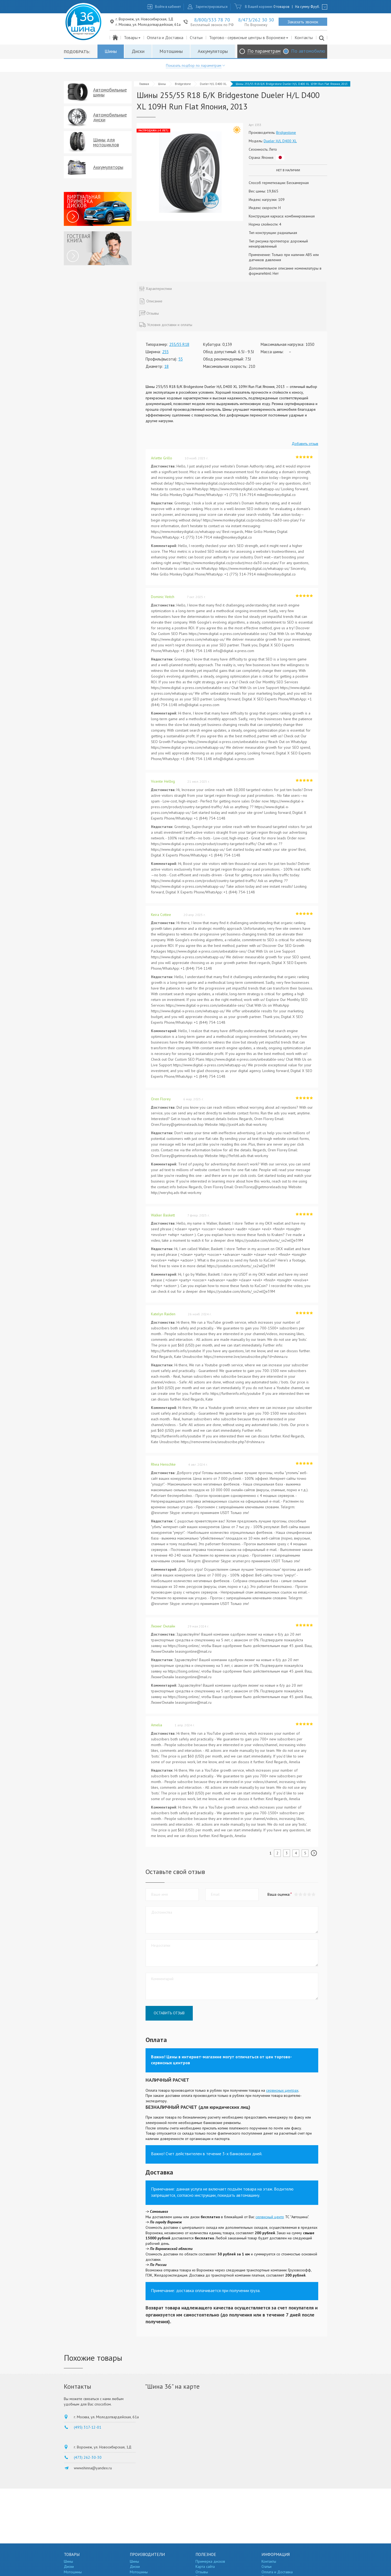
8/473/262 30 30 (256, 20)
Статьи (196, 37)
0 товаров (281, 6)
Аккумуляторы (213, 51)
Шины (111, 51)
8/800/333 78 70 (212, 20)
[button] (313, 1894)
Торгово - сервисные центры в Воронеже (249, 37)
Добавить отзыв (305, 443)
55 (180, 359)
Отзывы (201, 2571)
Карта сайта (205, 2566)
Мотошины (171, 51)
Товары (132, 37)
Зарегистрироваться (211, 6)
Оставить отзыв (169, 2013)
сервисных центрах (282, 2090)
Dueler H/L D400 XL (213, 84)
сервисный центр (270, 2216)
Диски (138, 51)
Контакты (304, 37)
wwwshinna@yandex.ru (93, 2468)
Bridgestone (183, 84)
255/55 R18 (179, 344)
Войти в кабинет (168, 6)
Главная (144, 84)
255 (165, 351)
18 (166, 366)
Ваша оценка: (278, 1894)
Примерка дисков (210, 2561)
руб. (315, 6)
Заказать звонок (303, 21)
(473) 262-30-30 (88, 2457)
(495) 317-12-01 (87, 2427)
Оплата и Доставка (165, 37)
